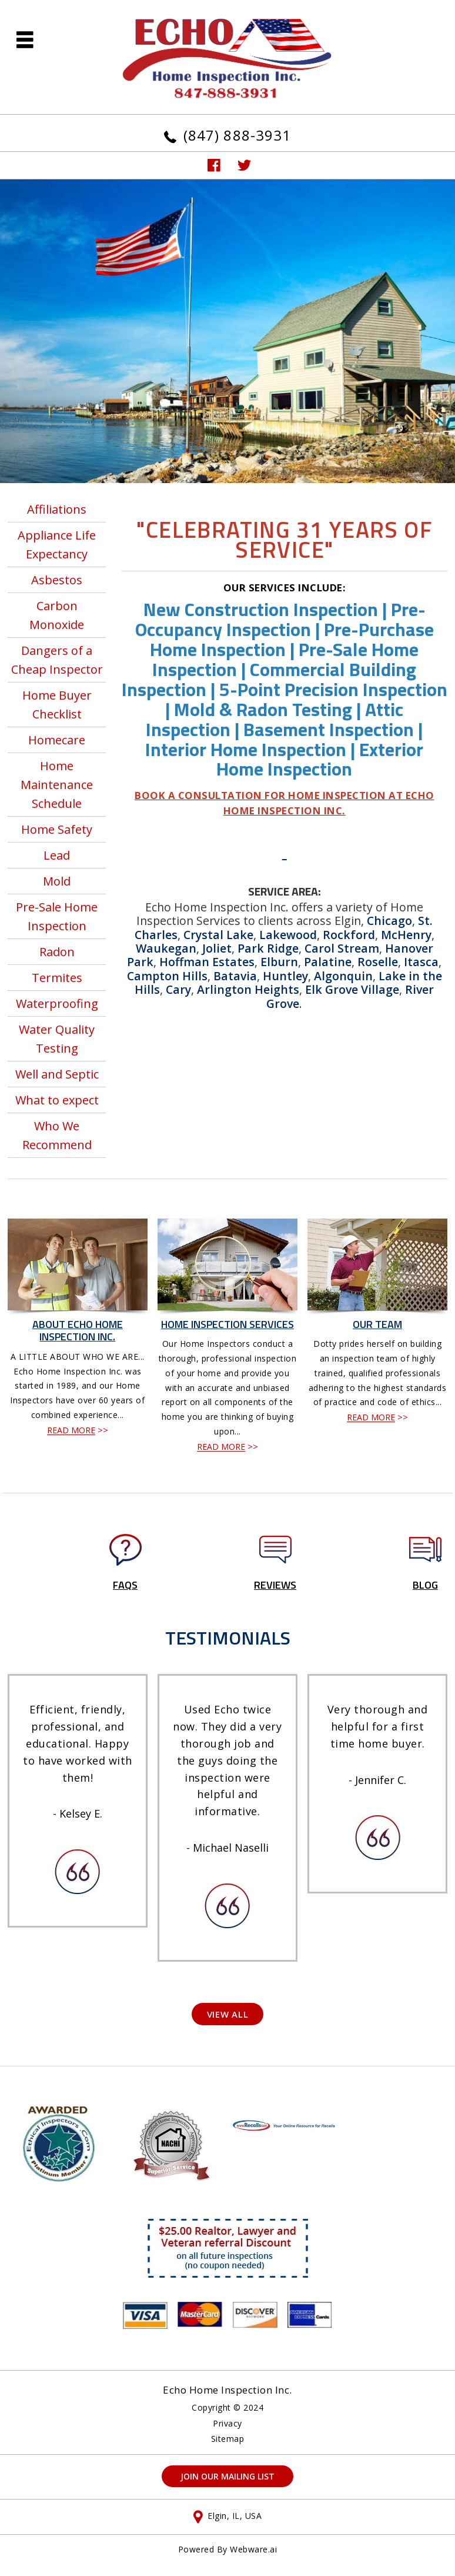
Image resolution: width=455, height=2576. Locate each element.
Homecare (56, 740)
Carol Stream (342, 948)
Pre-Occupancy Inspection (280, 619)
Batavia (235, 976)
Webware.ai (253, 2549)
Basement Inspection (328, 729)
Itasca (421, 962)
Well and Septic (57, 1074)
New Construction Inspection (260, 609)
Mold (57, 881)
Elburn (279, 962)
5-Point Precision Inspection (333, 689)
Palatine (328, 962)
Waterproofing (57, 1003)
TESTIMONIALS (227, 1637)
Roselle (377, 962)
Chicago (389, 920)
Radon (57, 952)
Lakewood (288, 935)
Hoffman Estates (207, 962)
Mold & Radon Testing (263, 709)
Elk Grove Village (352, 989)
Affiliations (56, 509)
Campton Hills (167, 976)
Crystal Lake (218, 935)
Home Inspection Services (227, 1324)
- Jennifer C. (377, 1780)
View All (228, 2014)
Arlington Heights (248, 989)
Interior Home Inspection (245, 749)
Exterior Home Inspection (319, 759)
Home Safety (56, 829)
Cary (178, 989)
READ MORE (71, 1430)
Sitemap (228, 2438)
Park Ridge (268, 948)
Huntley (285, 976)
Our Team (377, 1324)
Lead (57, 855)
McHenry (406, 935)
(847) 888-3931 (237, 135)
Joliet (217, 948)
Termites (57, 978)
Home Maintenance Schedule (57, 784)
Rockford (349, 935)
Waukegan (166, 948)
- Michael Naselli (227, 1848)
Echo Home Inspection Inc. (227, 2390)
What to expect (57, 1100)
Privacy (227, 2423)
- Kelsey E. (77, 1813)
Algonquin (343, 976)
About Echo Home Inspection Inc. (77, 1330)
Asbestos (56, 580)
